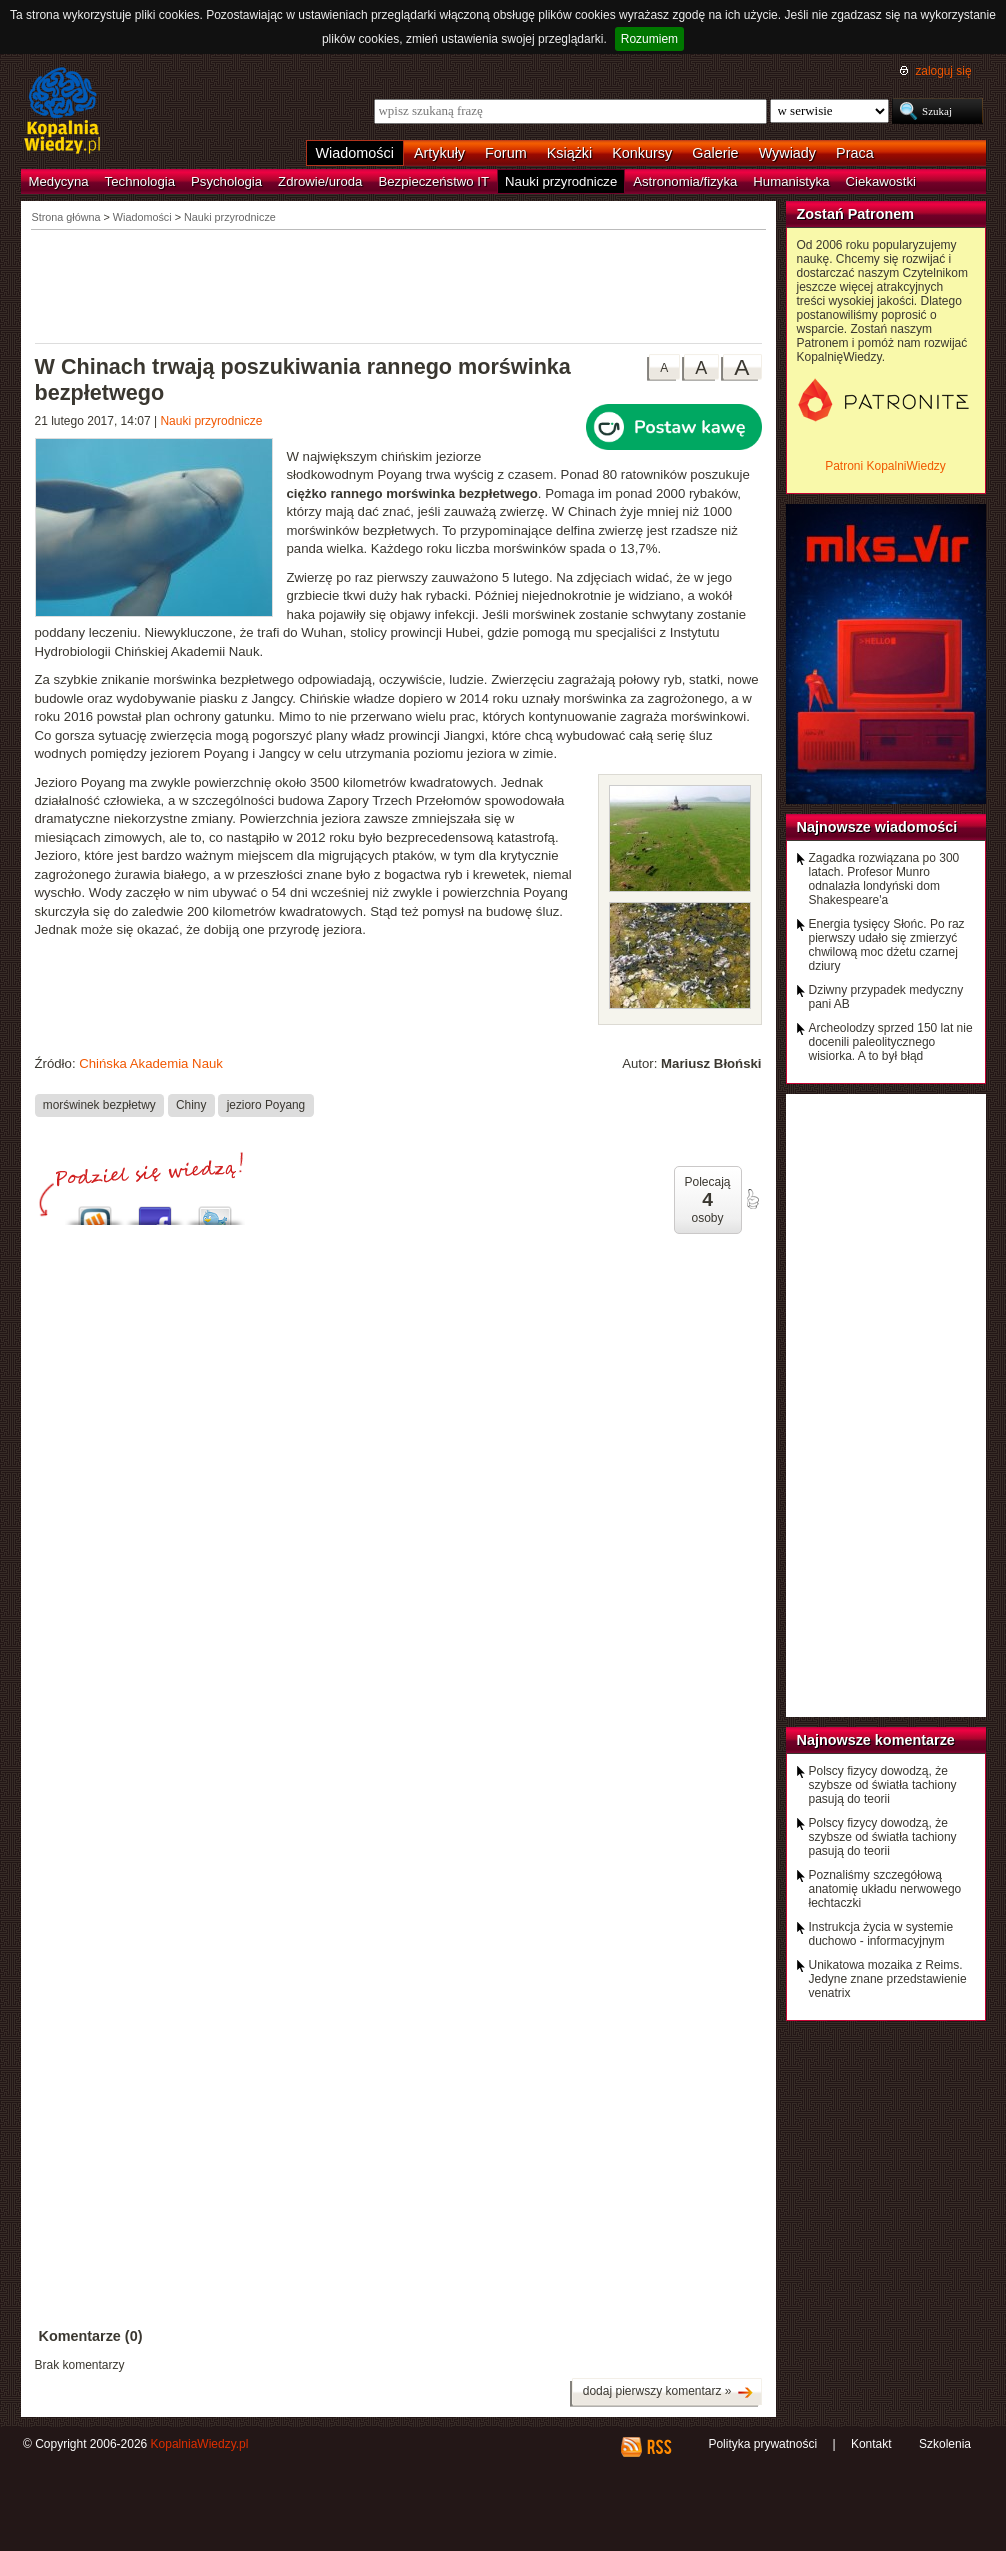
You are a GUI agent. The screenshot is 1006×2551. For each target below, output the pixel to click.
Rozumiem (649, 39)
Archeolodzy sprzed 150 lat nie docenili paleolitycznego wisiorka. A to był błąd (891, 1042)
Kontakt (871, 2444)
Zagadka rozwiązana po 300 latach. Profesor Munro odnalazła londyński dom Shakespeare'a (884, 879)
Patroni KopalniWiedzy (885, 466)
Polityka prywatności (762, 2444)
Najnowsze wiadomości (877, 827)
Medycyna (59, 181)
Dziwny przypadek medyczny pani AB (886, 997)
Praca (855, 153)
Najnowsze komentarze (876, 1740)
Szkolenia (945, 2444)
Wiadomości (355, 153)
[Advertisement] (399, 285)
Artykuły (439, 153)
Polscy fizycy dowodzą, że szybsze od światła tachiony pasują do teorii (883, 1785)
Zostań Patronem (856, 214)
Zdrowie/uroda (320, 181)
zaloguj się (943, 71)
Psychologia (226, 181)
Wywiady (787, 153)
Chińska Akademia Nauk (151, 1063)
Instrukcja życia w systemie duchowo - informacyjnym (881, 1934)
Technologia (140, 181)
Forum (506, 153)
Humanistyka (791, 181)
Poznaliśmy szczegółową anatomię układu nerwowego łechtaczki (885, 1889)
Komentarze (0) (91, 2336)
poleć (752, 1199)
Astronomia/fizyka (685, 181)
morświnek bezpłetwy (99, 1105)
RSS (658, 2447)
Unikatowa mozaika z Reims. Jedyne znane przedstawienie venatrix (888, 1979)
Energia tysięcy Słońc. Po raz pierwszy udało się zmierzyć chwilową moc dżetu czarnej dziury (887, 945)
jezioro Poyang (266, 1105)
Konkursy (642, 153)
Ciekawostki (881, 181)
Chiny (191, 1105)
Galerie (715, 153)
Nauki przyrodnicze (561, 181)
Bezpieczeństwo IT (433, 181)
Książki (570, 153)
